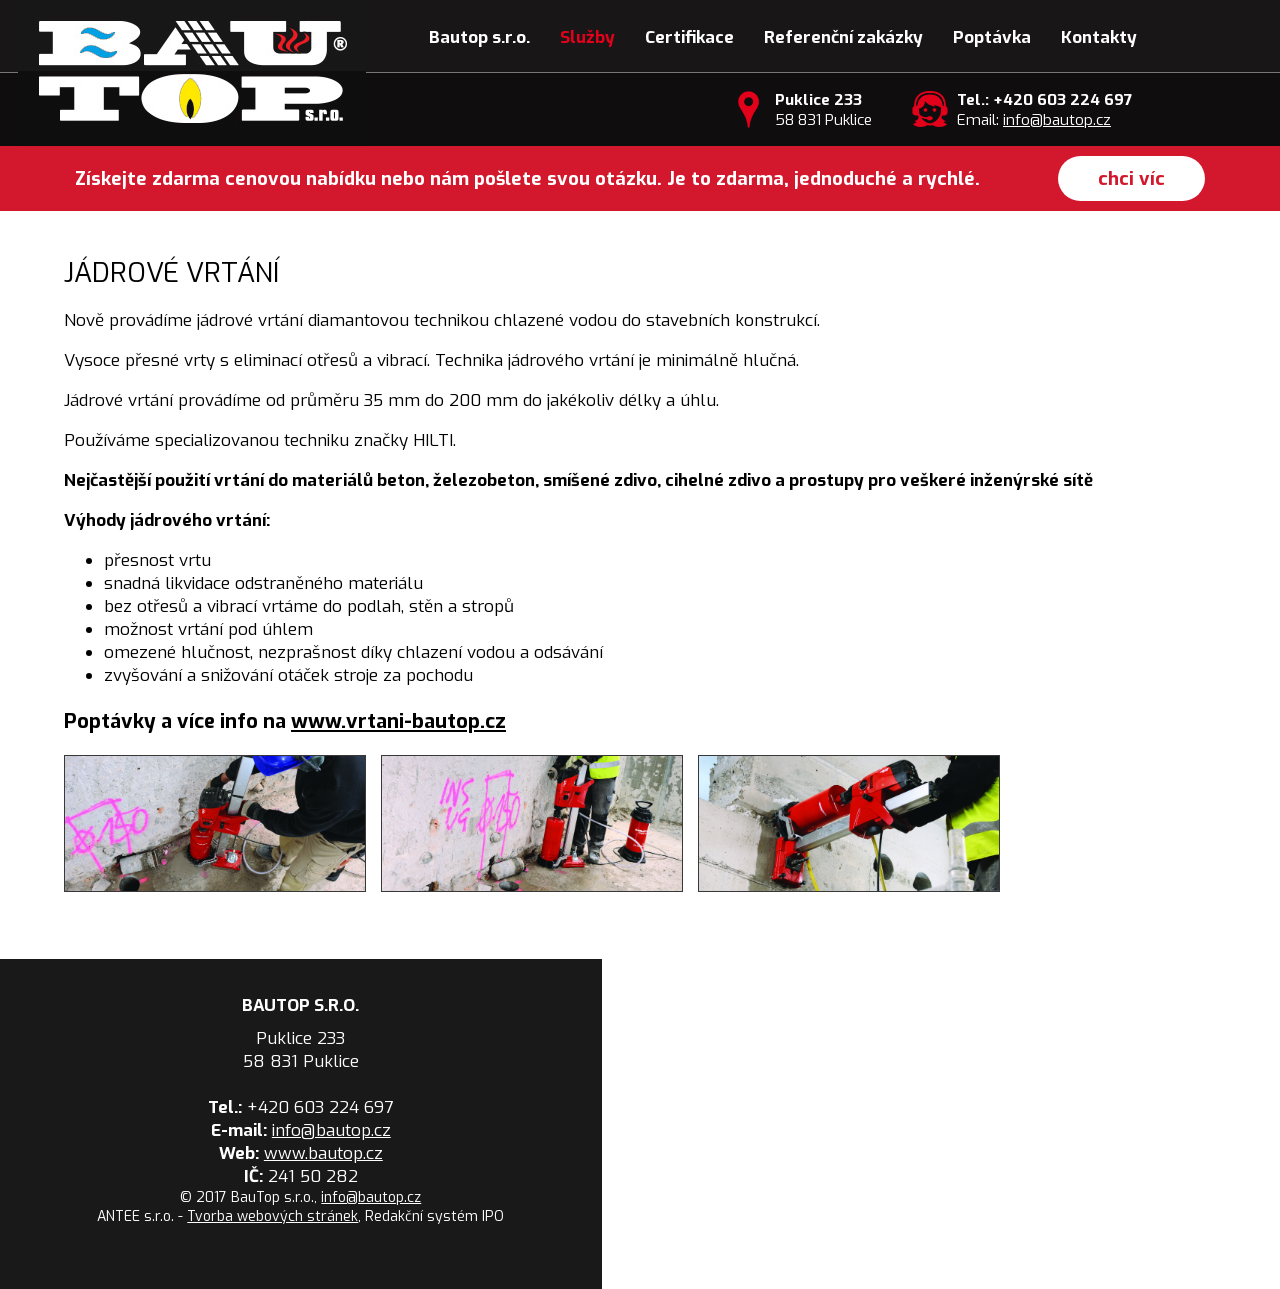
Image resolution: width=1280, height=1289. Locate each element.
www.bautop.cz (323, 1153)
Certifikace (689, 37)
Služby (587, 37)
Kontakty (1099, 37)
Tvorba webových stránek (272, 1216)
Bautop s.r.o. (479, 37)
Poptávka (992, 37)
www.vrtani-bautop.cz (398, 721)
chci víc (1131, 178)
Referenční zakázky (843, 37)
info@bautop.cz (1057, 120)
